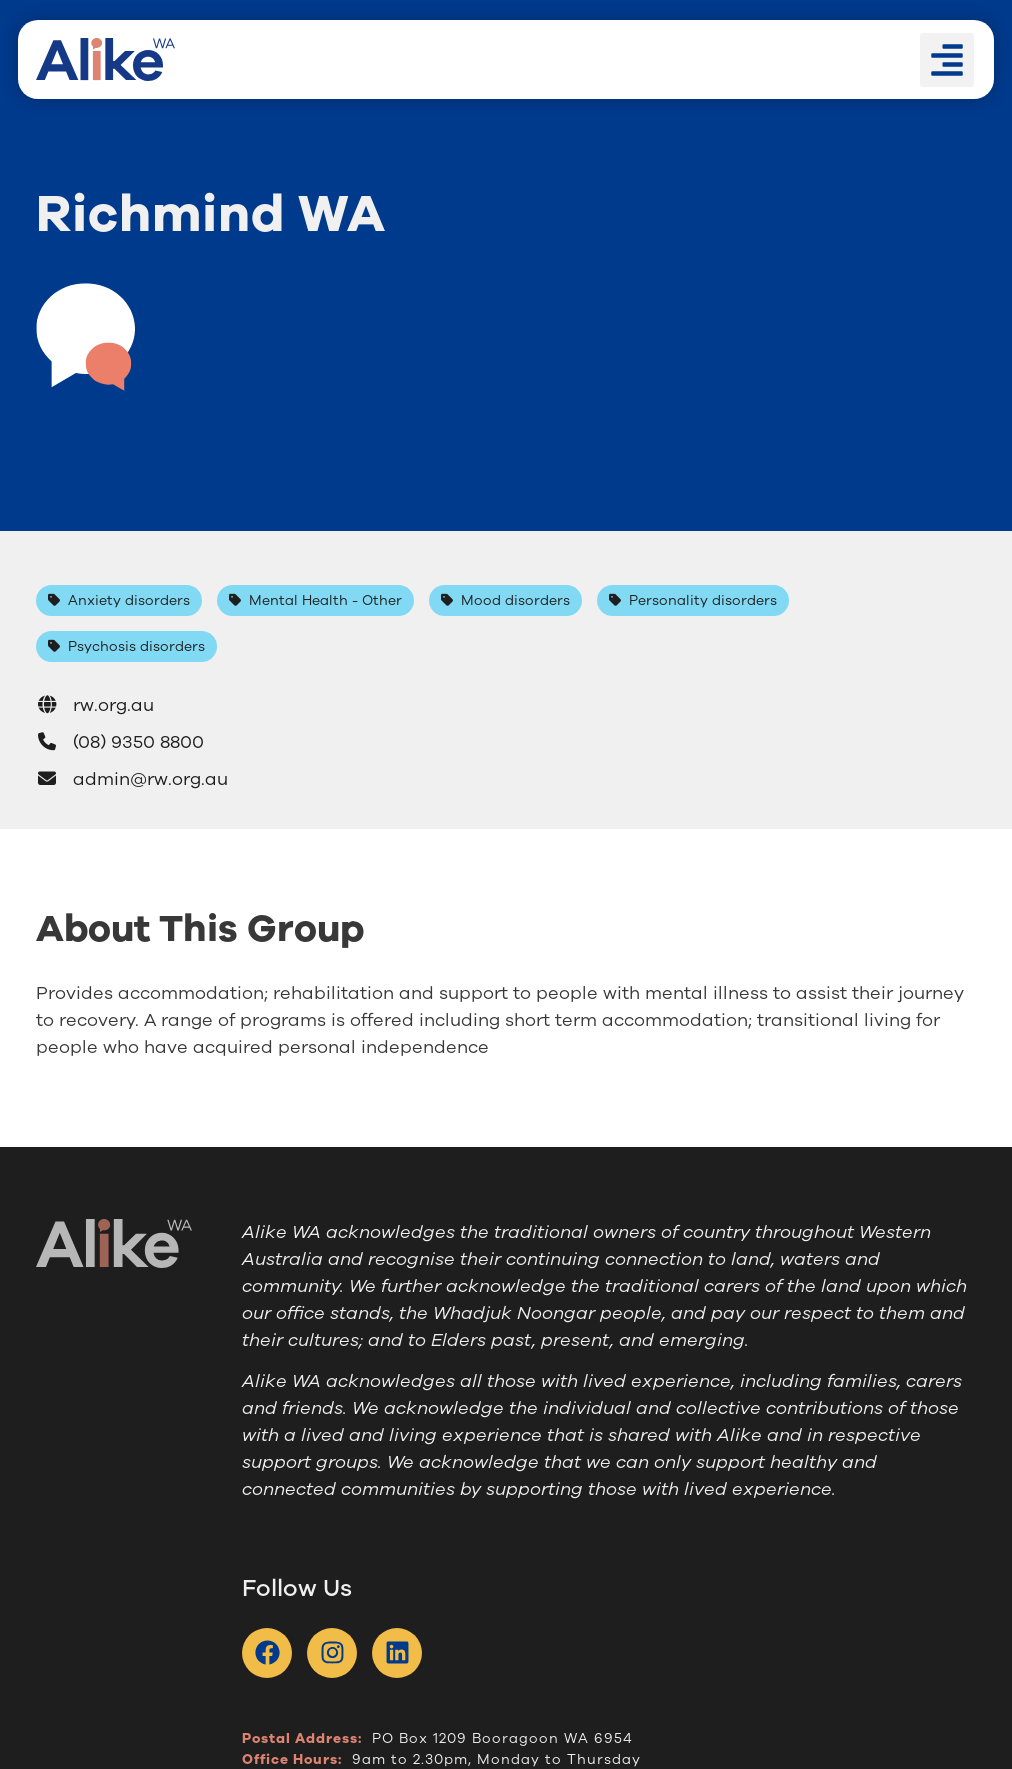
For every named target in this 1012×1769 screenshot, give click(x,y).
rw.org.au (95, 705)
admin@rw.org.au (132, 779)
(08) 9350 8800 (120, 742)
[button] (947, 60)
